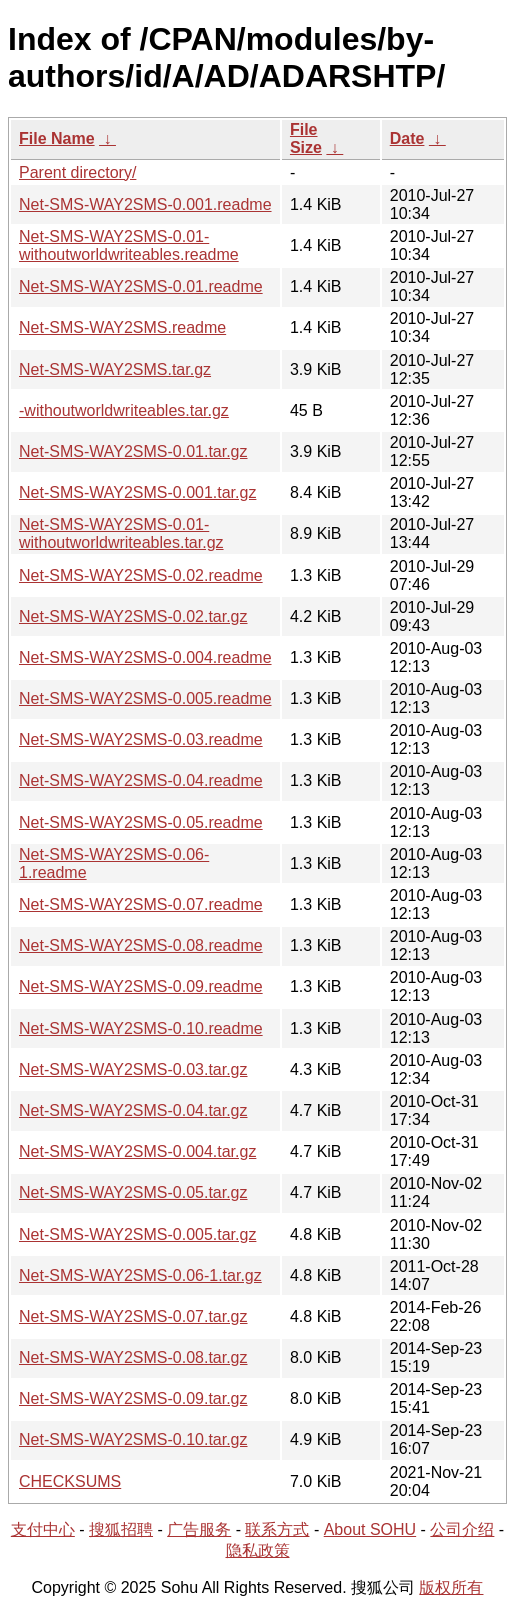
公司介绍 (462, 1529)
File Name (57, 138)
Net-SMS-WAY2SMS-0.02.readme (141, 575)
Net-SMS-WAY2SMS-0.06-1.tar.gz (140, 1275)
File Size (306, 138)
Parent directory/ (77, 172)
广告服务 (199, 1529)
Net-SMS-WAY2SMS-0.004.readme (145, 657)
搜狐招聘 (121, 1529)
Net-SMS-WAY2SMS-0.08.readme (141, 945)
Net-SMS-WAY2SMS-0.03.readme (141, 739)
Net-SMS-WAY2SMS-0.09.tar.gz (133, 1398)
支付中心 (43, 1529)
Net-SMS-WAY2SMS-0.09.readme (141, 986)
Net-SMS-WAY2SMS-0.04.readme (141, 780)
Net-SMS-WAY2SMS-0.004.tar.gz (137, 1151)
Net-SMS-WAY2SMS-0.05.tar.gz (133, 1192)
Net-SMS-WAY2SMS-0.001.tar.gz (137, 492)
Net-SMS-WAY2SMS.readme (122, 327)
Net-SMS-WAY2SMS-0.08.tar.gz (133, 1357)
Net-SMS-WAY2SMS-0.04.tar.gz (133, 1110)
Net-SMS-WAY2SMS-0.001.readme (145, 204)
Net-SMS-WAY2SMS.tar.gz (115, 369)
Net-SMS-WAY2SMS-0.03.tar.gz (133, 1069)
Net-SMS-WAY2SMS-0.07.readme (141, 904)
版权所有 (451, 1587)
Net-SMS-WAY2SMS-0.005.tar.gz (137, 1234)
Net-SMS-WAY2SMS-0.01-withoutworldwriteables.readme (129, 245)
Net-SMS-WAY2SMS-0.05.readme (141, 822)
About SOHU (370, 1529)
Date (407, 138)
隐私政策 (258, 1550)
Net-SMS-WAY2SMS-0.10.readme (141, 1028)
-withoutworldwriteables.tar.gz (124, 410)
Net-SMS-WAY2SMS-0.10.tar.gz (133, 1439)
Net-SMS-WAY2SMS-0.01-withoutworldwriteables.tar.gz (121, 533)
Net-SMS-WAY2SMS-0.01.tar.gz (133, 451)
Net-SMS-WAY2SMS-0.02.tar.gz (133, 616)
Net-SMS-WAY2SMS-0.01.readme (141, 286)
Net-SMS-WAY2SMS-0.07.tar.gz (133, 1316)
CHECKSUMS (70, 1481)
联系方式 (277, 1529)
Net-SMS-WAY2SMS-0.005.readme (145, 698)
